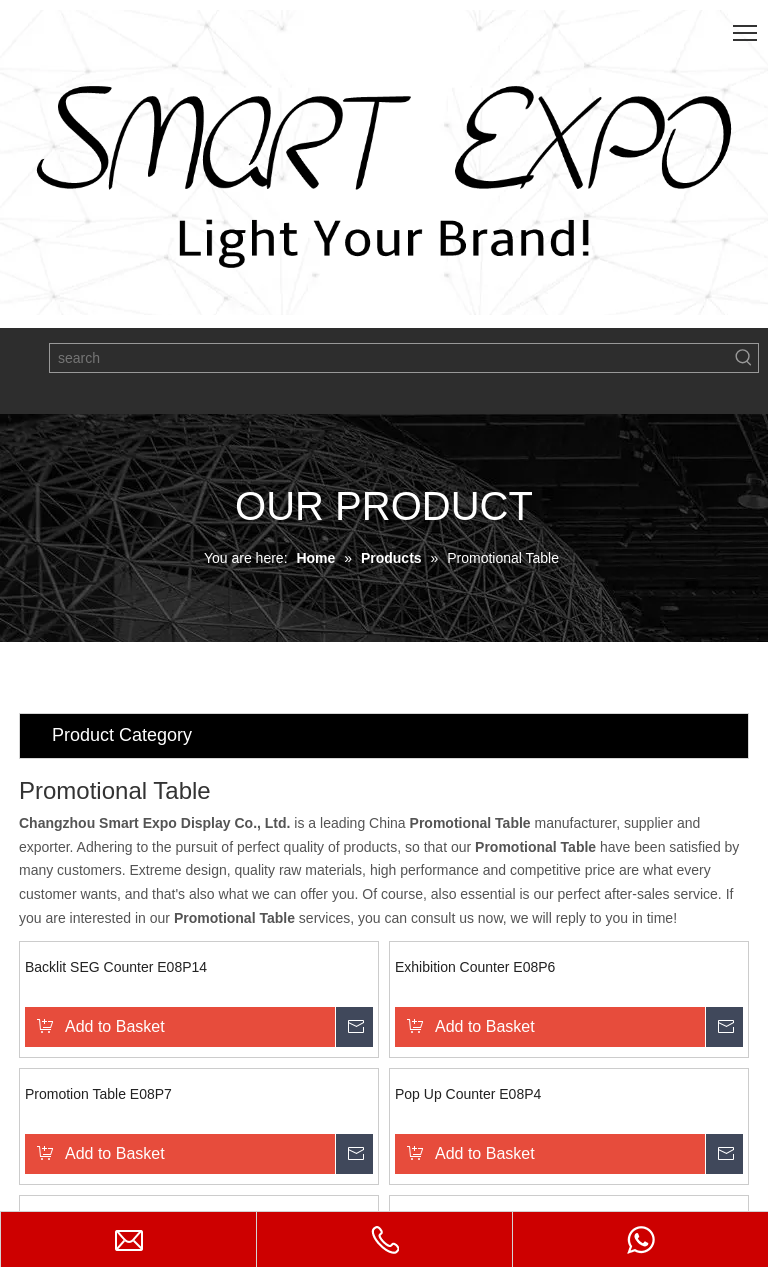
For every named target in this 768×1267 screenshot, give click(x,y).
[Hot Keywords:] (744, 358)
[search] (390, 358)
